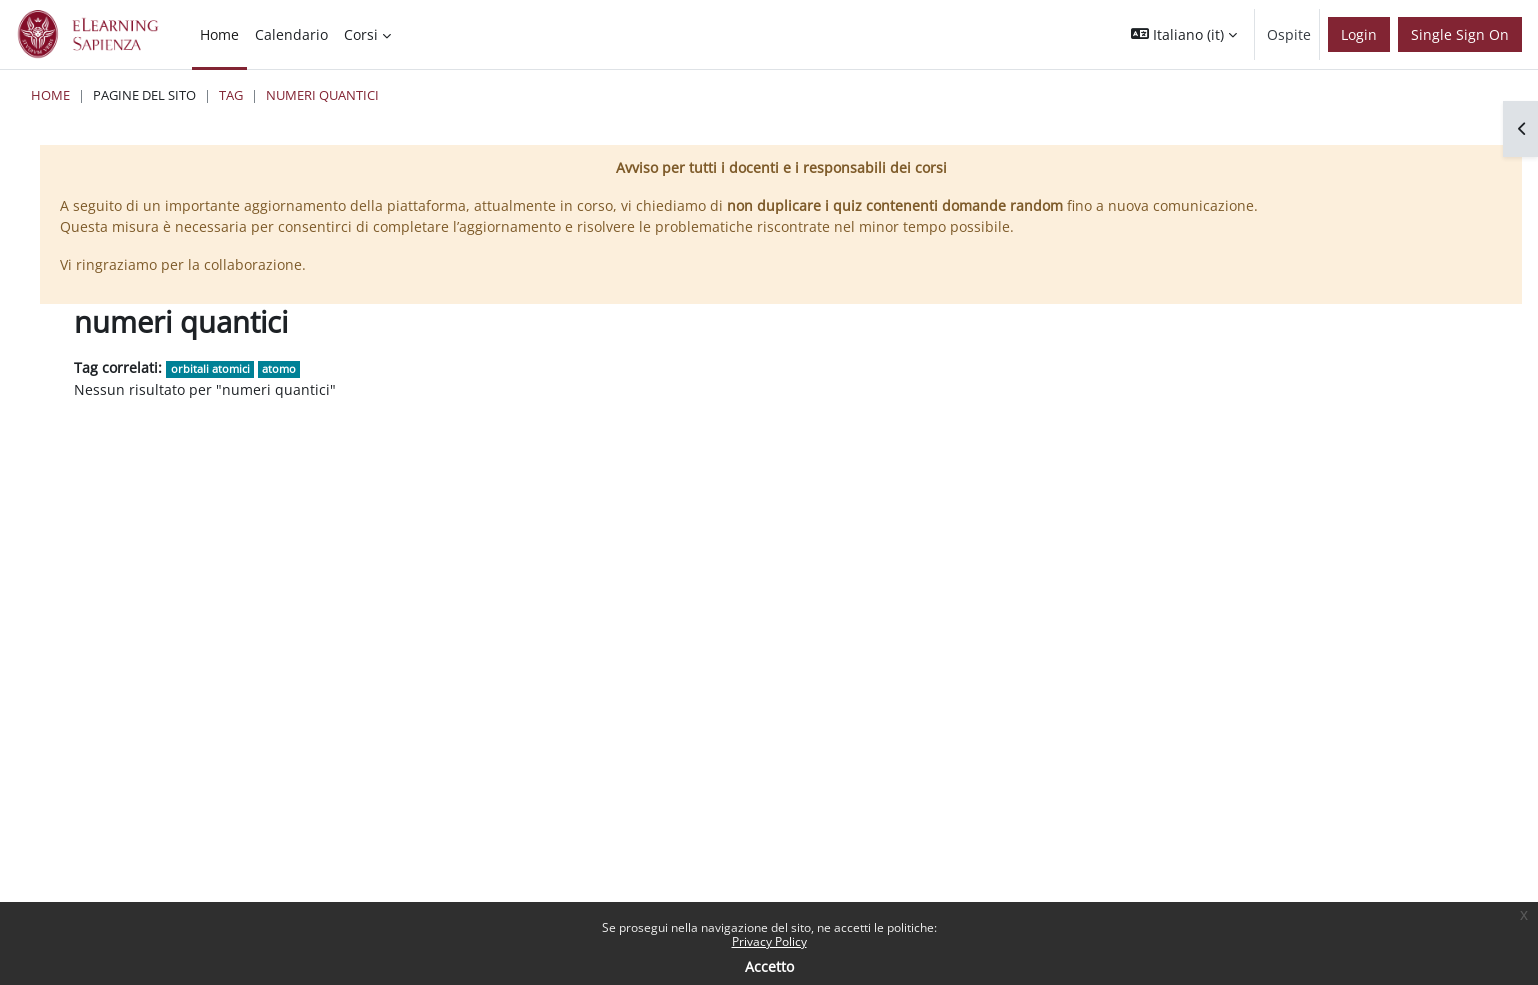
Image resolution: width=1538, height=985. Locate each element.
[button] (1184, 34)
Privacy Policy (769, 941)
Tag (231, 95)
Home (50, 95)
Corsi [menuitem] (361, 34)
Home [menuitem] (219, 34)
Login (1359, 34)
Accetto (769, 966)
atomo (279, 368)
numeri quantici (322, 95)
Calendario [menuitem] (291, 34)
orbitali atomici (210, 368)
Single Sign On (1460, 34)
